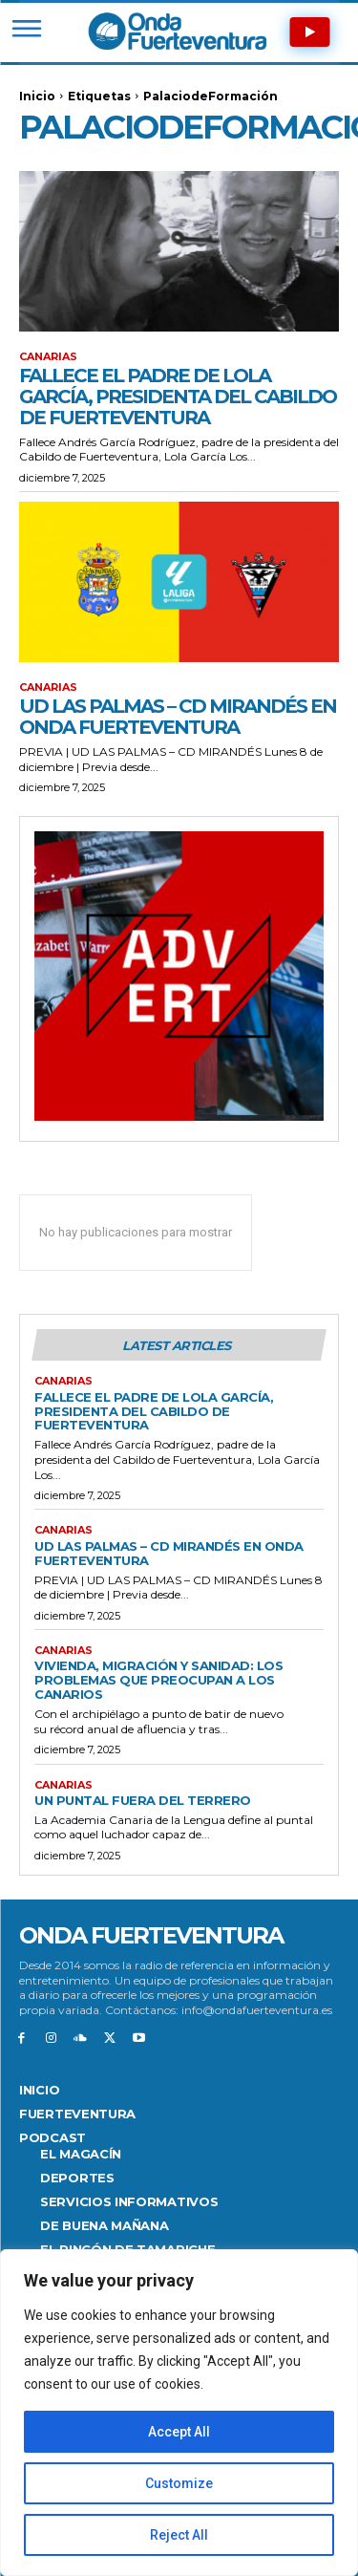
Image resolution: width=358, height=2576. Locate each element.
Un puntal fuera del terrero (142, 1800)
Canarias (48, 357)
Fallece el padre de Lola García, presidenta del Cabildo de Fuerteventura (177, 396)
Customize (179, 2483)
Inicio (37, 96)
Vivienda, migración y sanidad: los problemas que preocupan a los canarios (158, 1680)
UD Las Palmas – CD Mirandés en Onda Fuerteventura (177, 717)
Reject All (179, 2535)
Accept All (179, 2431)
